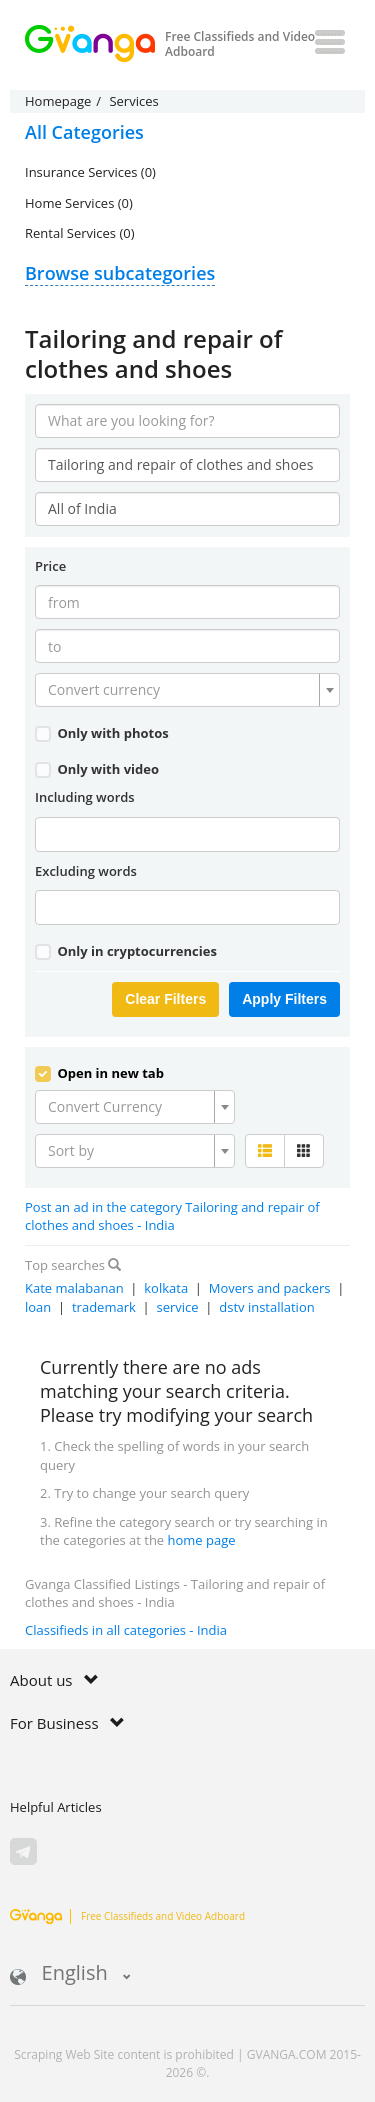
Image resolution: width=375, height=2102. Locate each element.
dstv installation (266, 1307)
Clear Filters (165, 999)
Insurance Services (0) (90, 172)
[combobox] (187, 690)
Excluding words (86, 871)
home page (202, 1540)
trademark (104, 1307)
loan (38, 1307)
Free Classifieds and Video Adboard (127, 1916)
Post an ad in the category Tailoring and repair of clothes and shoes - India (172, 1216)
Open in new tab (99, 1073)
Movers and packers (270, 1288)
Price (50, 566)
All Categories (84, 132)
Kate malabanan (74, 1288)
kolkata (166, 1288)
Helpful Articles (56, 1807)
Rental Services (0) (80, 233)
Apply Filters (284, 999)
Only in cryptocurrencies (126, 951)
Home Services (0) (79, 203)
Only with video (97, 769)
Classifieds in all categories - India (126, 1630)
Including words (85, 797)
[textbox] (181, 690)
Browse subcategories (120, 273)
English (70, 1974)
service (177, 1307)
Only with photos (102, 733)
